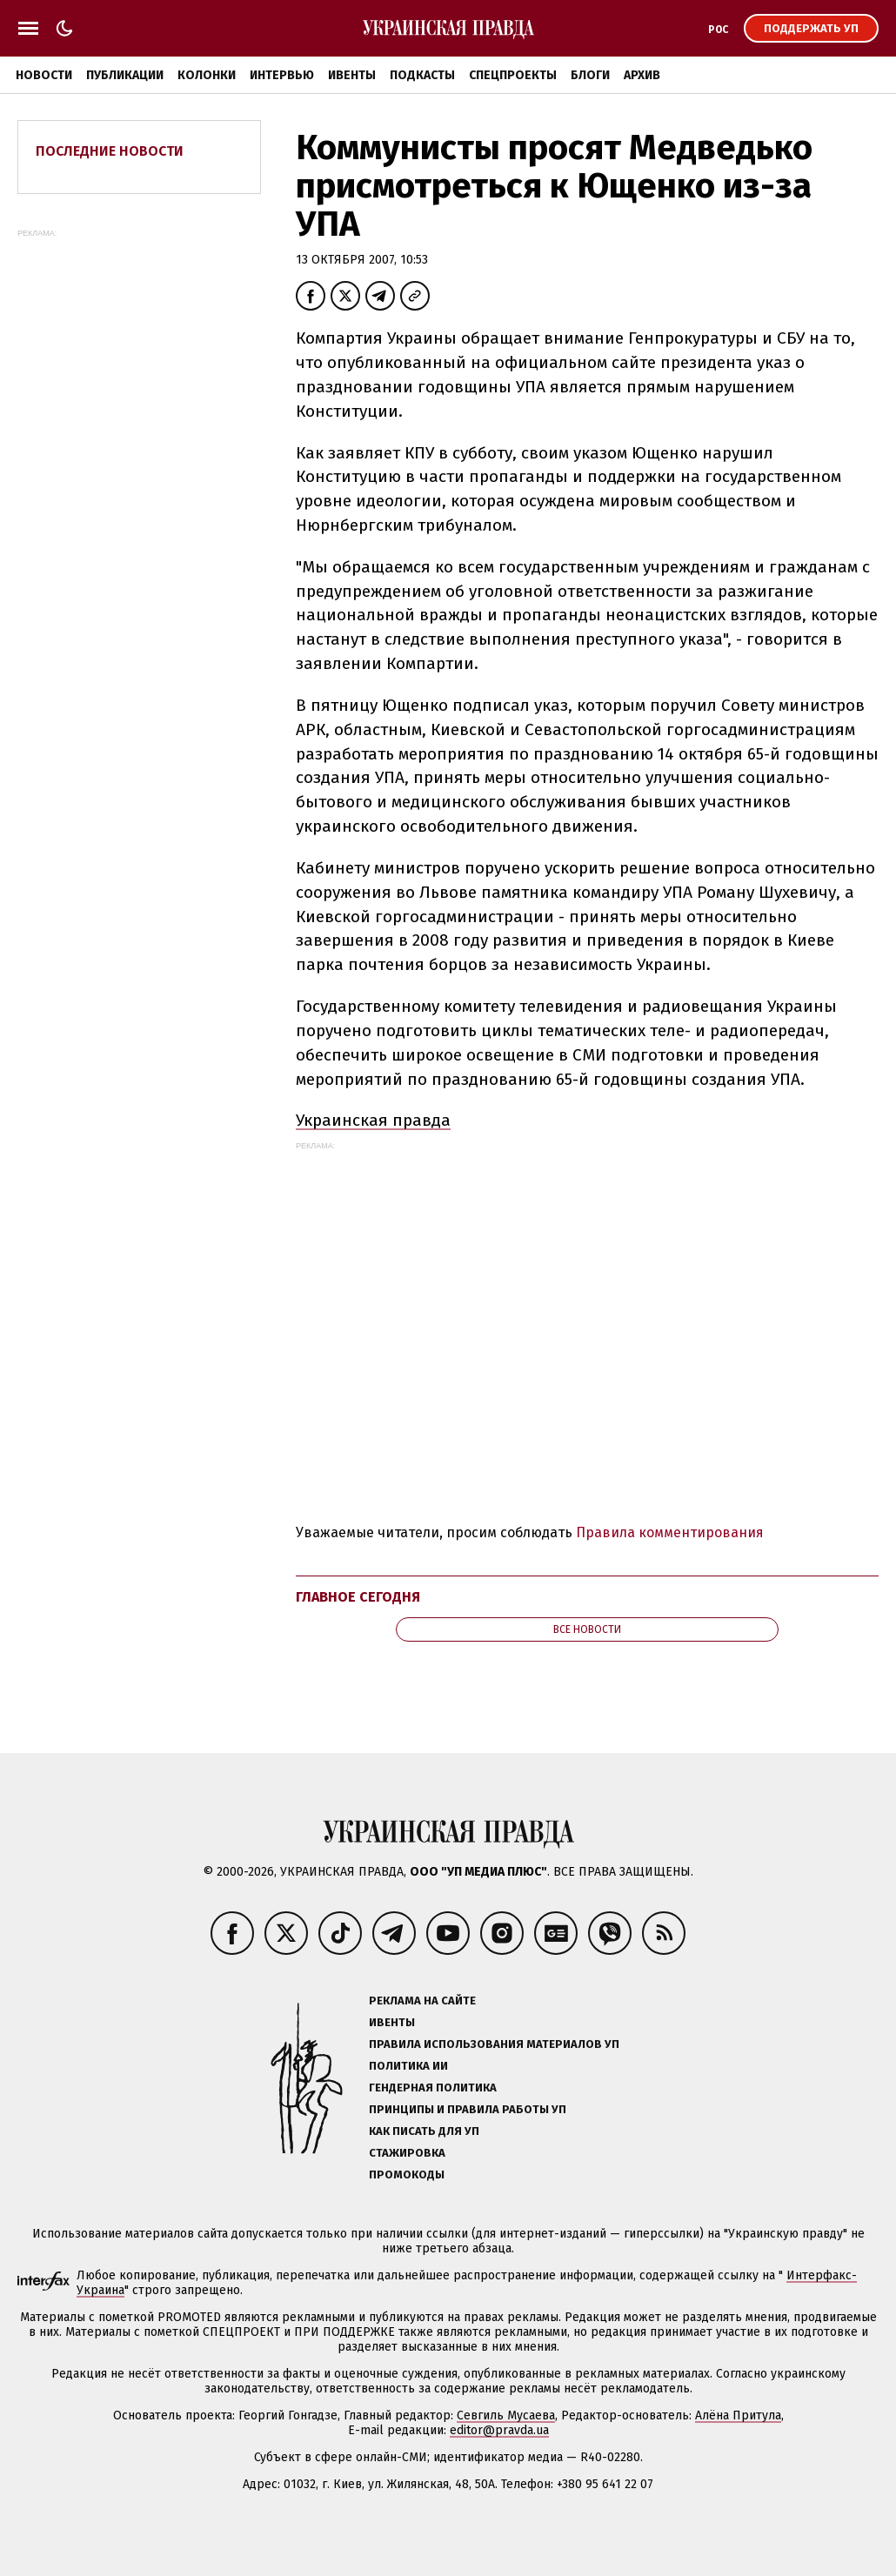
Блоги (590, 75)
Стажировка (407, 2152)
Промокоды (407, 2174)
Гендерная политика (433, 2087)
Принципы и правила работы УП (467, 2109)
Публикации (125, 75)
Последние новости (110, 151)
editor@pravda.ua (499, 2430)
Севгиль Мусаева (506, 2415)
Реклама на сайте (422, 2000)
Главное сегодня (358, 1597)
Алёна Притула (738, 2415)
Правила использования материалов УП (494, 2044)
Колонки (206, 75)
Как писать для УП (424, 2131)
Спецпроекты (513, 75)
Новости (44, 75)
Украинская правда (373, 1120)
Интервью (282, 75)
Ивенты (352, 75)
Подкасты (422, 75)
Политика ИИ (408, 2065)
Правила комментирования (670, 1532)
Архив (642, 75)
